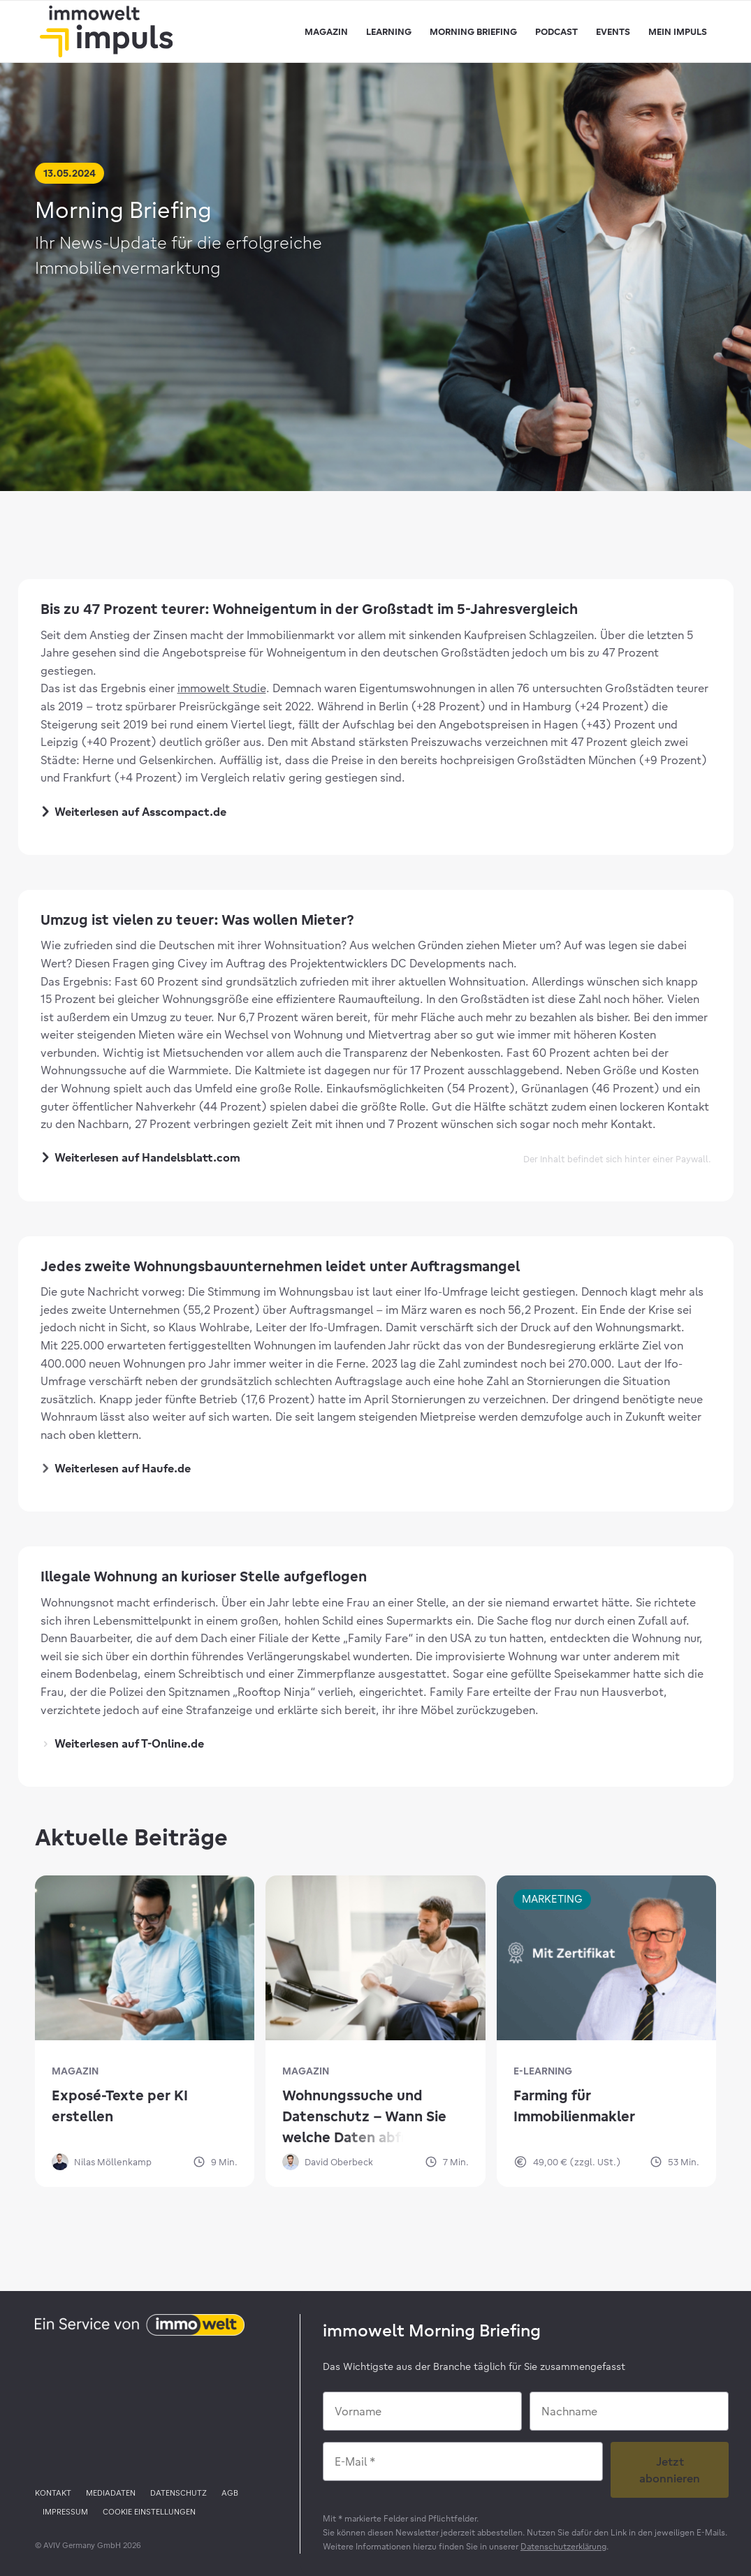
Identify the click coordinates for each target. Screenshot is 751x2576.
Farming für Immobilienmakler (574, 2105)
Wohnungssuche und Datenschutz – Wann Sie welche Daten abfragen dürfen (364, 2117)
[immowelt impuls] (106, 31)
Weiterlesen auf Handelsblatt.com (141, 1158)
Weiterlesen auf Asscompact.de (134, 813)
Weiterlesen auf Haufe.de (117, 1468)
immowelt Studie (221, 688)
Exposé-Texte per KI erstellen (120, 2105)
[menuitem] (326, 31)
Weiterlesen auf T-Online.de (124, 1743)
